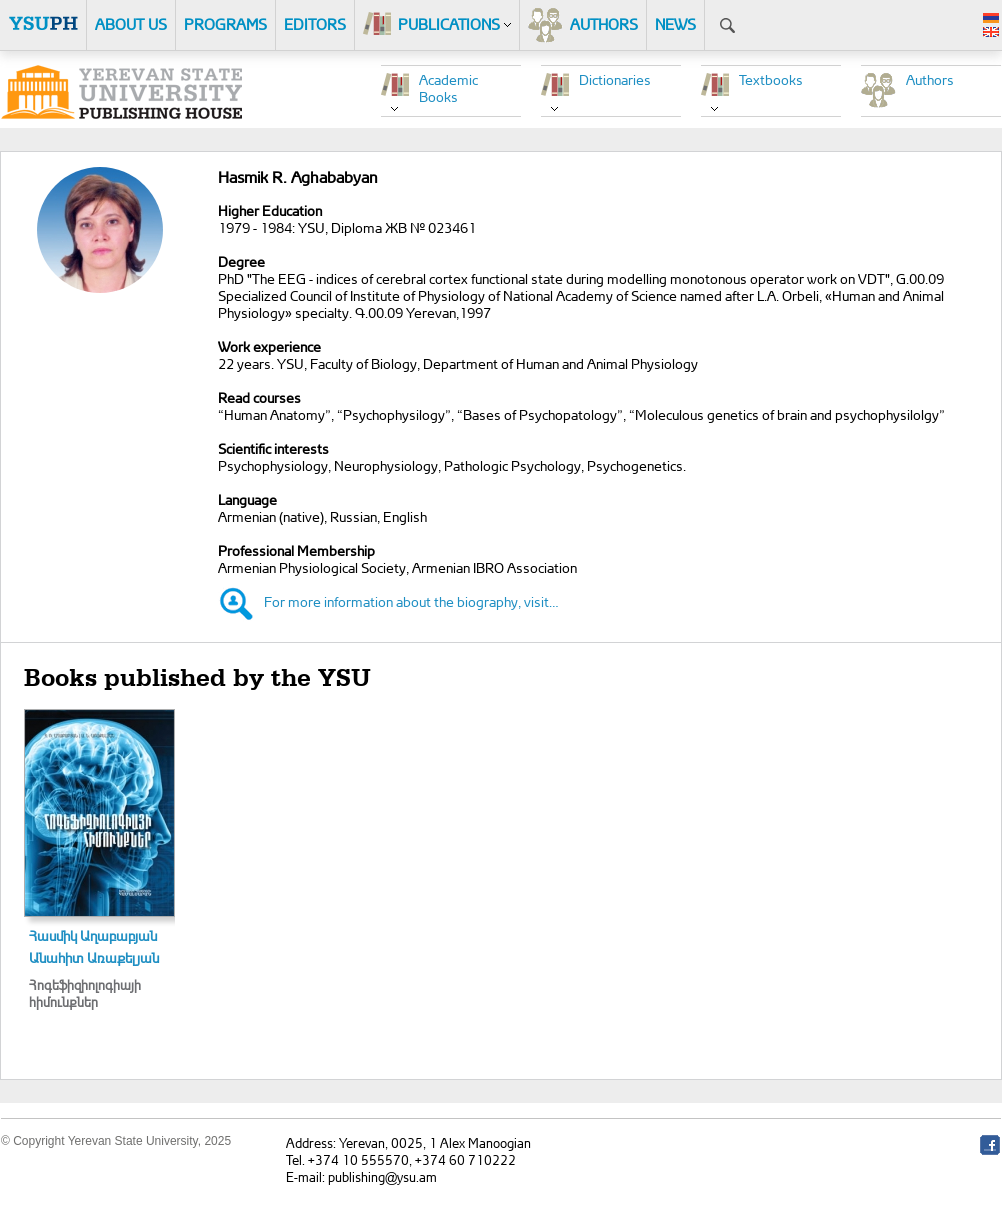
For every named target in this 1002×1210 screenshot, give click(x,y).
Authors (930, 79)
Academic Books (448, 88)
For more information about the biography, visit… (411, 601)
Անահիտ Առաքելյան (94, 957)
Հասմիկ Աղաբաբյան (93, 935)
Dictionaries (615, 79)
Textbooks (771, 79)
